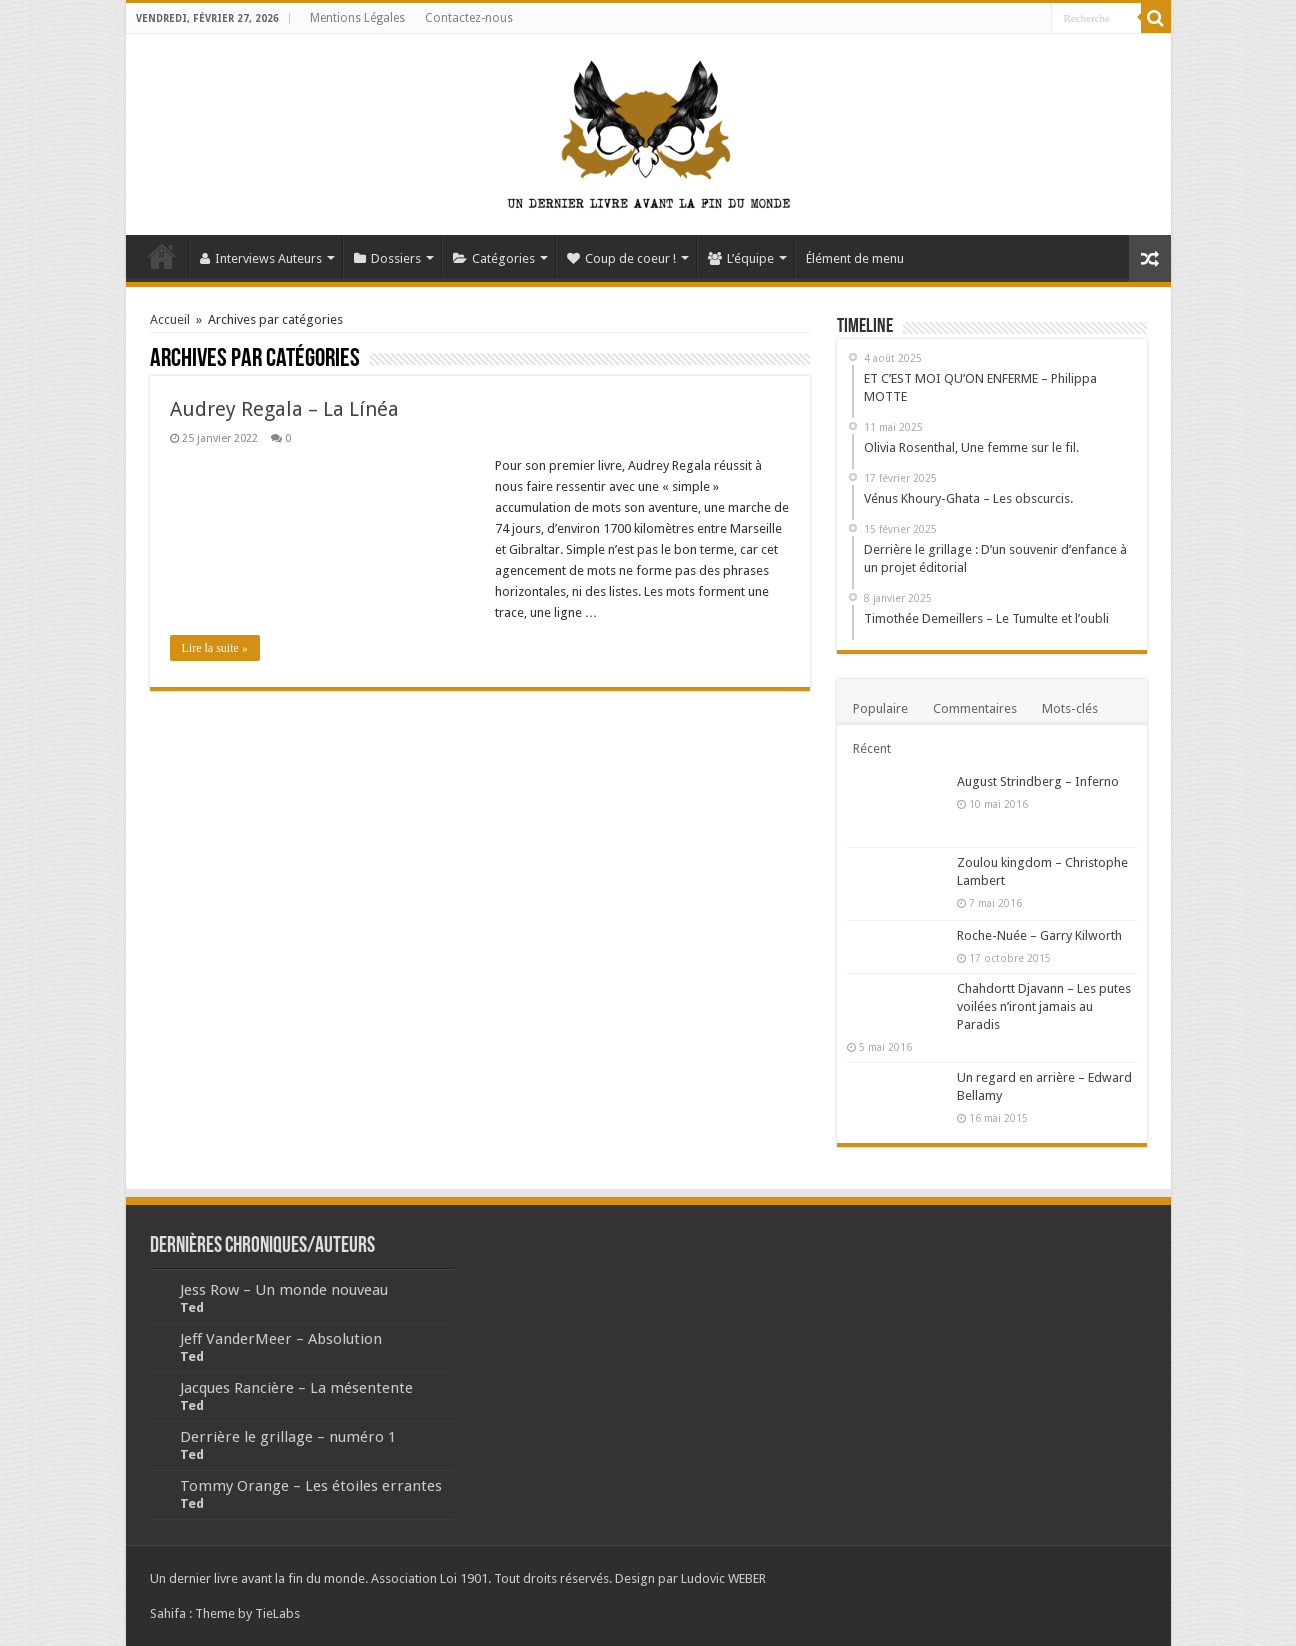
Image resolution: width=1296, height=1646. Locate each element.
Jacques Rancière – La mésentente (296, 1388)
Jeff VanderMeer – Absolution (281, 1339)
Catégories (494, 258)
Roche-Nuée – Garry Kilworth (1039, 935)
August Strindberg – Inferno (1038, 781)
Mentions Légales (357, 18)
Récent (872, 748)
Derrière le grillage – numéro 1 (288, 1437)
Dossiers (387, 258)
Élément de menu (855, 258)
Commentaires (975, 708)
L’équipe (741, 258)
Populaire (880, 708)
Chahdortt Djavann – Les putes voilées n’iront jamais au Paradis (1044, 1006)
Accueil (162, 256)
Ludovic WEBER (723, 1578)
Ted (192, 1307)
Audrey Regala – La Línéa (284, 409)
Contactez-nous (469, 18)
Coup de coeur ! (621, 258)
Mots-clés (1070, 708)
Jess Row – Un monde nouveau (284, 1290)
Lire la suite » (215, 648)
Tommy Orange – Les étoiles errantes (311, 1486)
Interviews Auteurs (261, 258)
